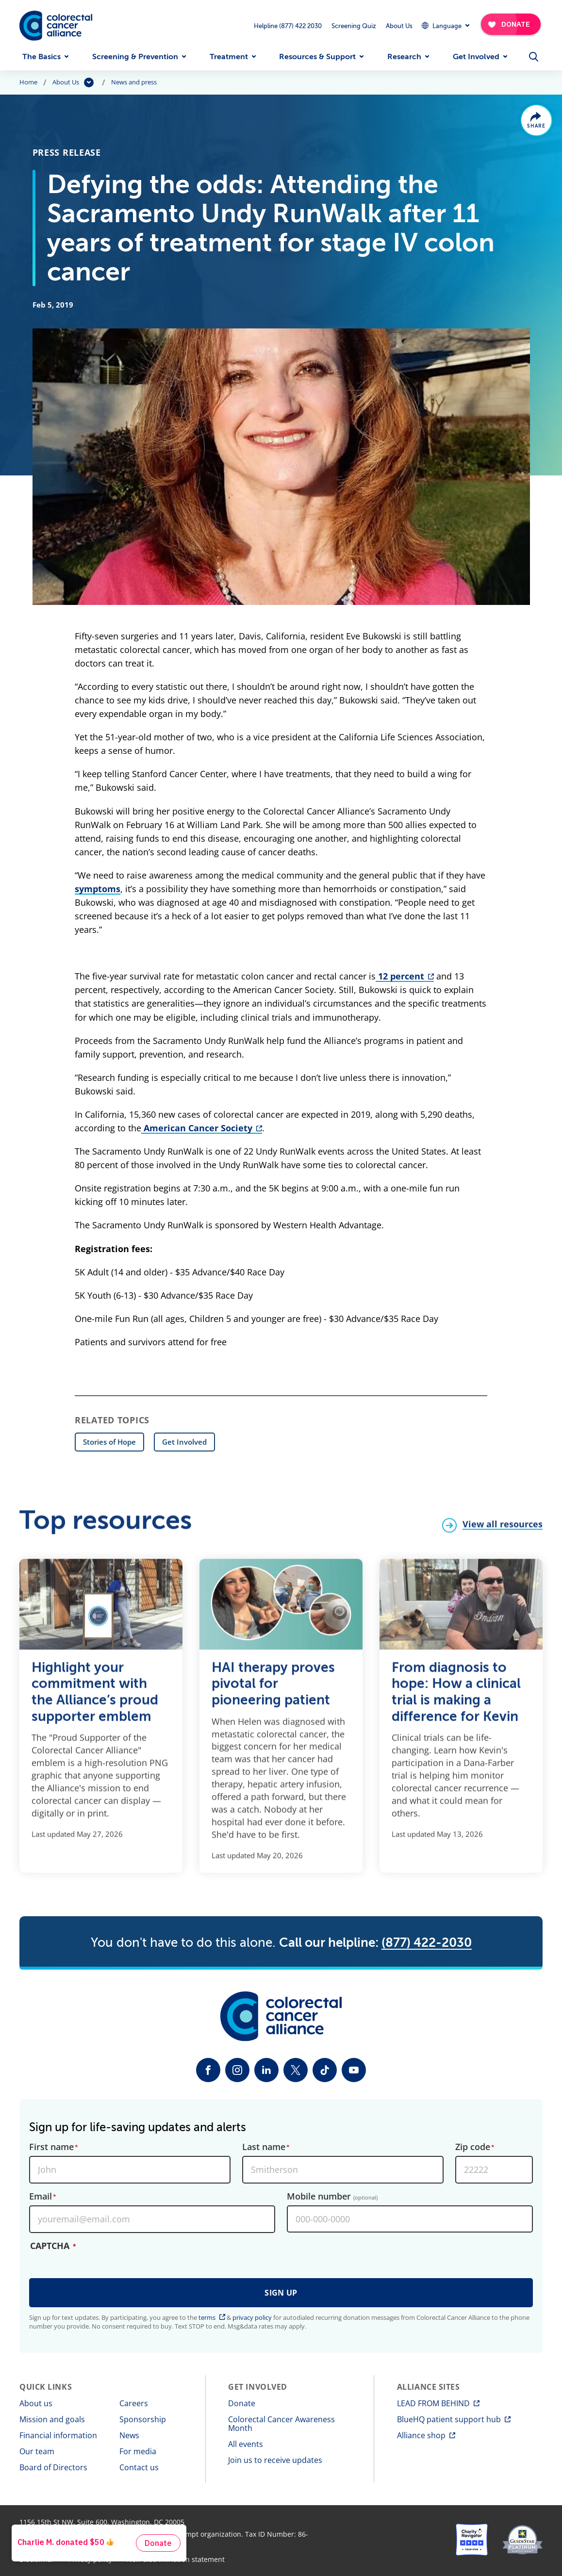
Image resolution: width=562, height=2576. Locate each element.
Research (404, 56)
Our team (36, 2451)
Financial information (58, 2435)
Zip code (472, 2147)
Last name (263, 2147)
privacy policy (252, 2317)
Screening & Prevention (135, 56)
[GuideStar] (522, 2540)
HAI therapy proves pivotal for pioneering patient (273, 1688)
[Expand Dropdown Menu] (445, 25)
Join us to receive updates (275, 2460)
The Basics (41, 56)
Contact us (139, 2467)
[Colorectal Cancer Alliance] (55, 26)
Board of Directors (53, 2467)
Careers (133, 2403)
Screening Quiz (353, 26)
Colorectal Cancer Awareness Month (281, 2423)
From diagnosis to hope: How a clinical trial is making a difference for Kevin (456, 1697)
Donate (241, 2403)
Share (536, 126)
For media (137, 2451)
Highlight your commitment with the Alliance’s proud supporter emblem (95, 1697)
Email (40, 2196)
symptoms (97, 889)
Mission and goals (52, 2419)
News (129, 2435)
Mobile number (332, 2196)
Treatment (229, 56)
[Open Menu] (534, 56)
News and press (134, 82)
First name (51, 2147)
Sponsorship (142, 2419)
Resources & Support (317, 56)
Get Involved (476, 56)
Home (28, 82)
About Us (399, 26)
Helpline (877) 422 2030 (288, 26)
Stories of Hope (109, 1442)
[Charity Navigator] (472, 2540)
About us (35, 2403)
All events (245, 2444)
